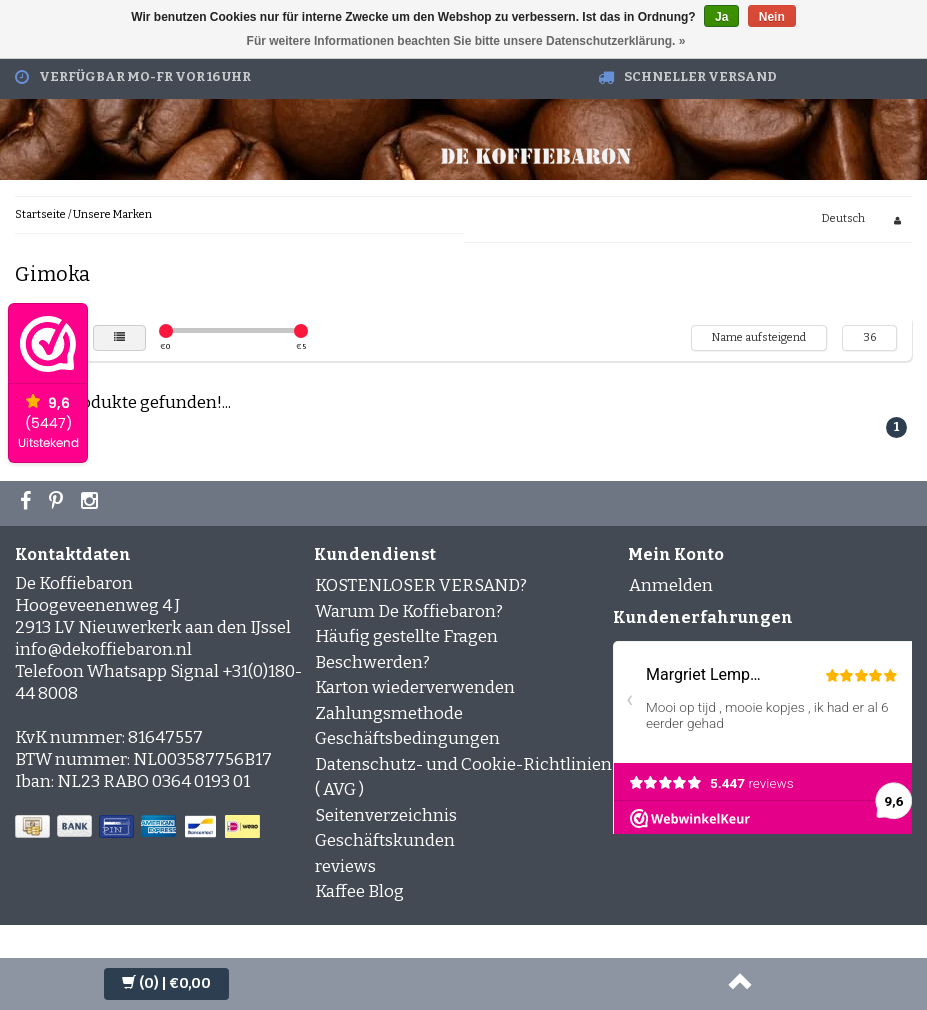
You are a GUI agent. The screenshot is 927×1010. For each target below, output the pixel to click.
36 (869, 337)
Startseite (40, 214)
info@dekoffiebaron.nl (103, 649)
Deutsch (843, 218)
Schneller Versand (700, 76)
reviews (345, 866)
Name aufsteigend (759, 337)
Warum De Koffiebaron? (409, 611)
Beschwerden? (372, 662)
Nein (772, 17)
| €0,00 (166, 983)
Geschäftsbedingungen (407, 738)
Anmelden (671, 585)
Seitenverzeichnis (386, 815)
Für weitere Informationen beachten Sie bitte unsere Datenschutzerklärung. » (466, 41)
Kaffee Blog (359, 891)
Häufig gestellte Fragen (406, 636)
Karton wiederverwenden (415, 687)
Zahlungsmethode (389, 713)
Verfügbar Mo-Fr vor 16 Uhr (145, 76)
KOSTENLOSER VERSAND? (421, 585)
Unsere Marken (112, 214)
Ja (721, 17)
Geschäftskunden (385, 840)
